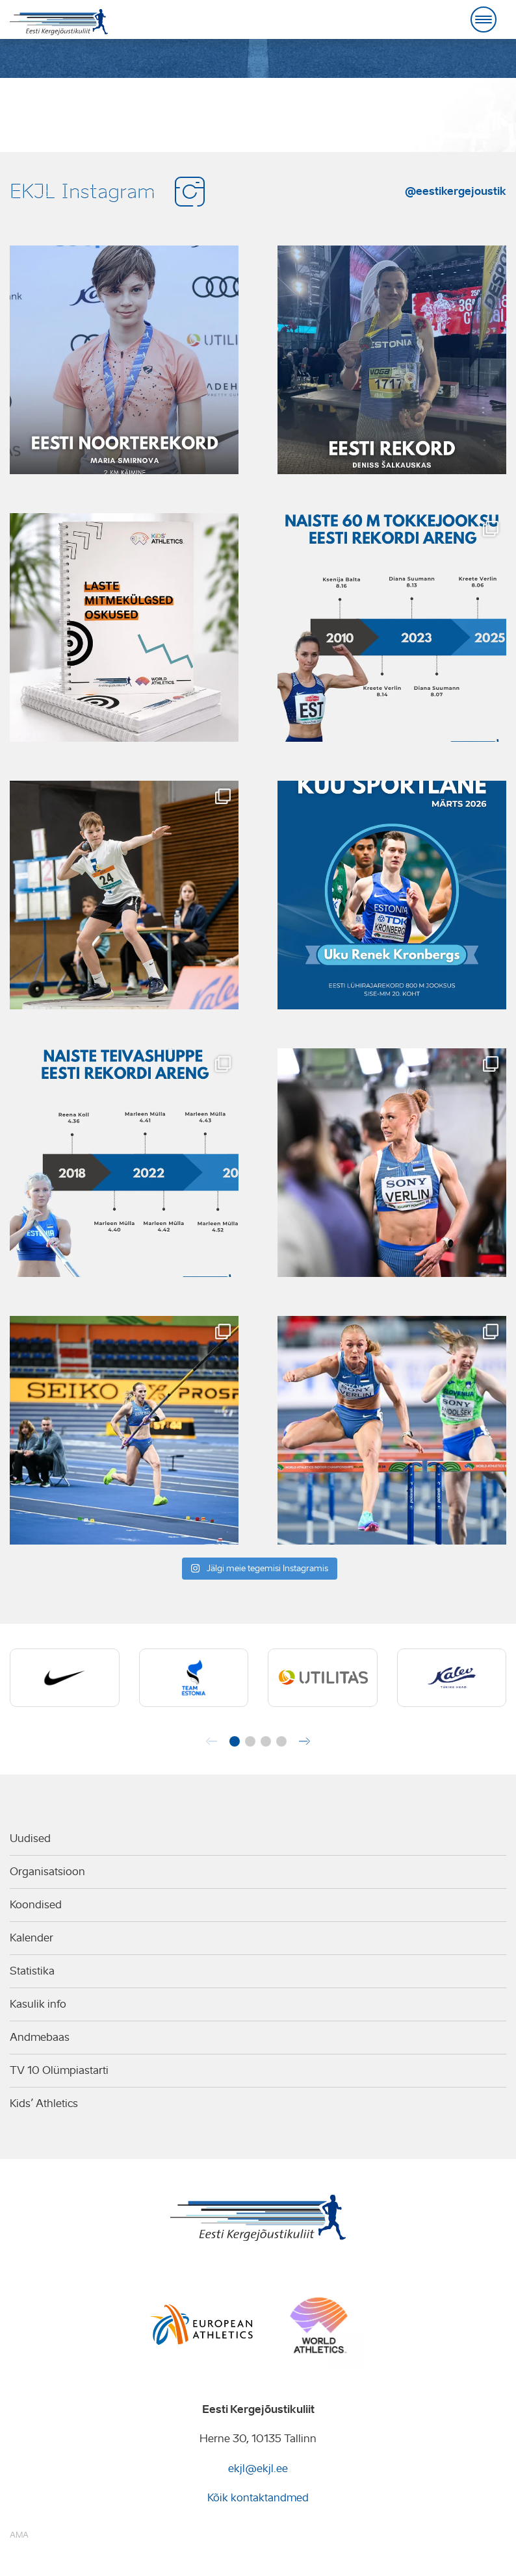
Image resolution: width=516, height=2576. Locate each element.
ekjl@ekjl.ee (258, 2468)
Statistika (32, 1971)
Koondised (36, 1905)
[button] (234, 1741)
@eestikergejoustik (455, 190)
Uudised (30, 1838)
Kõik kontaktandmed (258, 2498)
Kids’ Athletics (44, 2103)
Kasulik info (38, 2004)
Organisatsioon (47, 1871)
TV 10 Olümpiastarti (59, 2070)
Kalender (31, 1938)
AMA (19, 2535)
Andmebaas (40, 2037)
